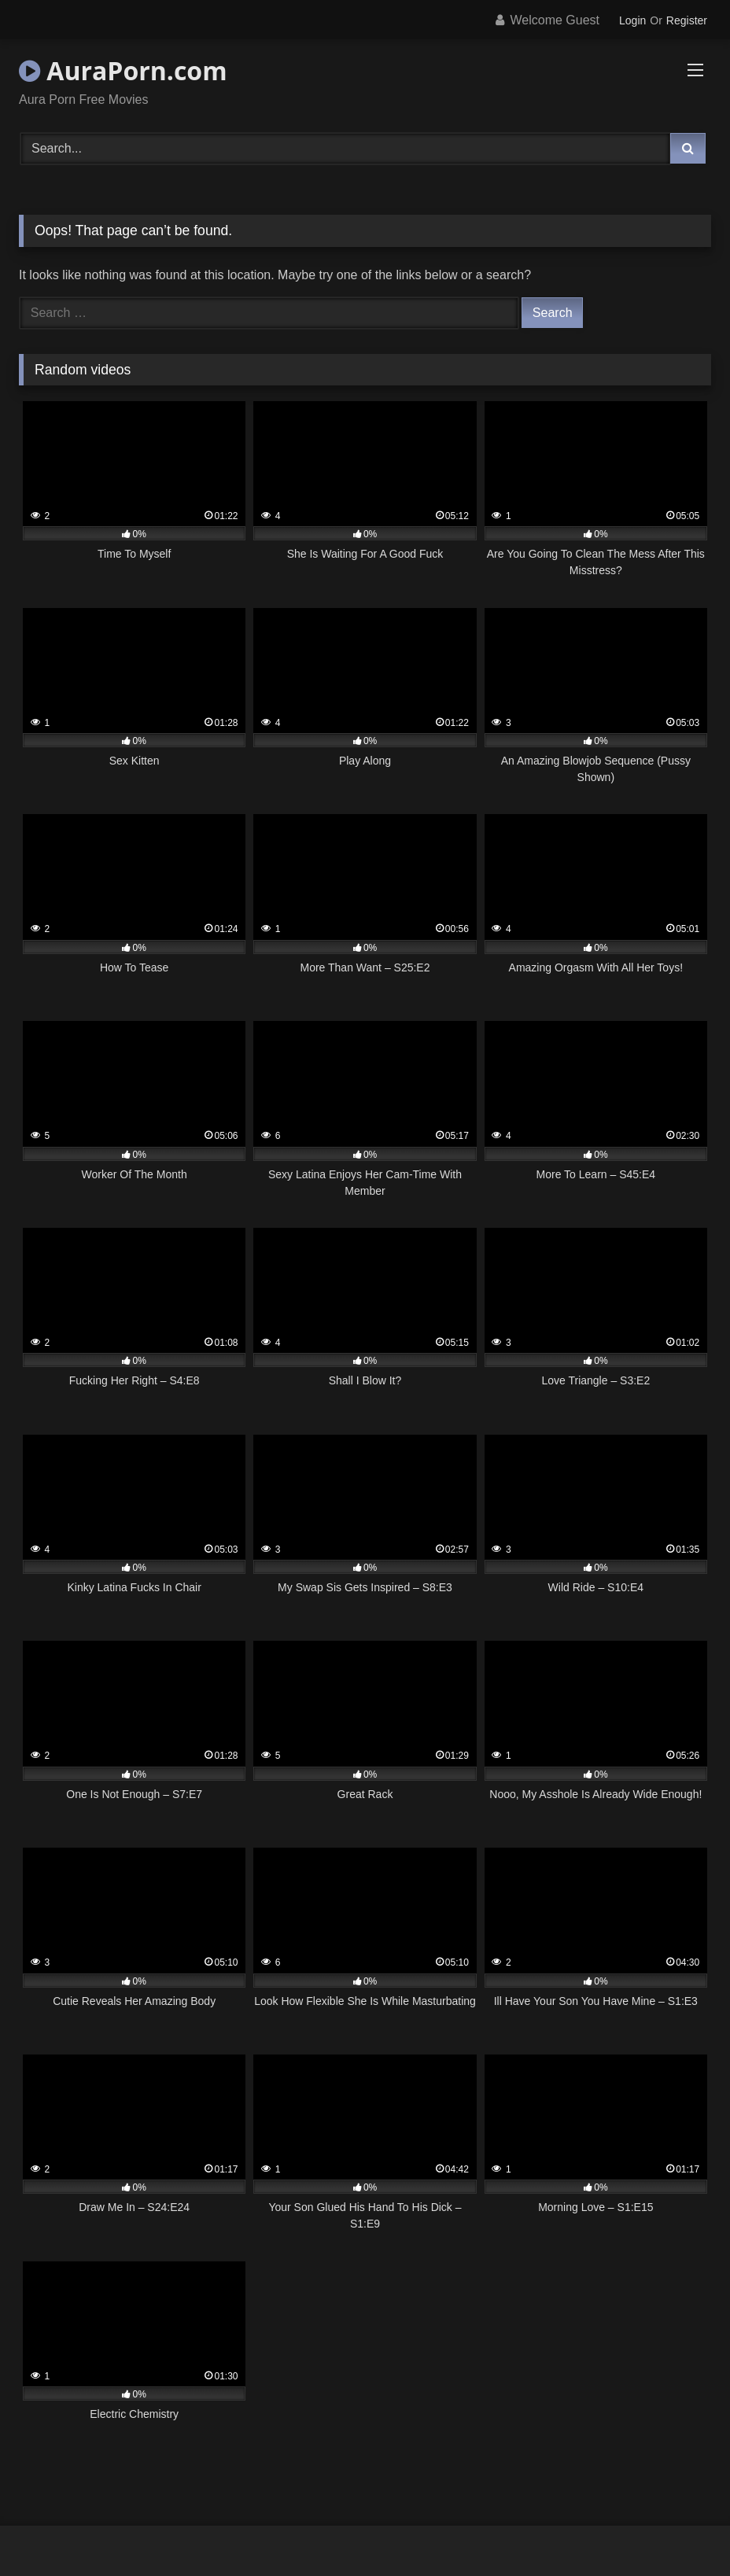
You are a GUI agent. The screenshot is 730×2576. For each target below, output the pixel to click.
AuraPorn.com (123, 70)
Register (686, 20)
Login (632, 20)
